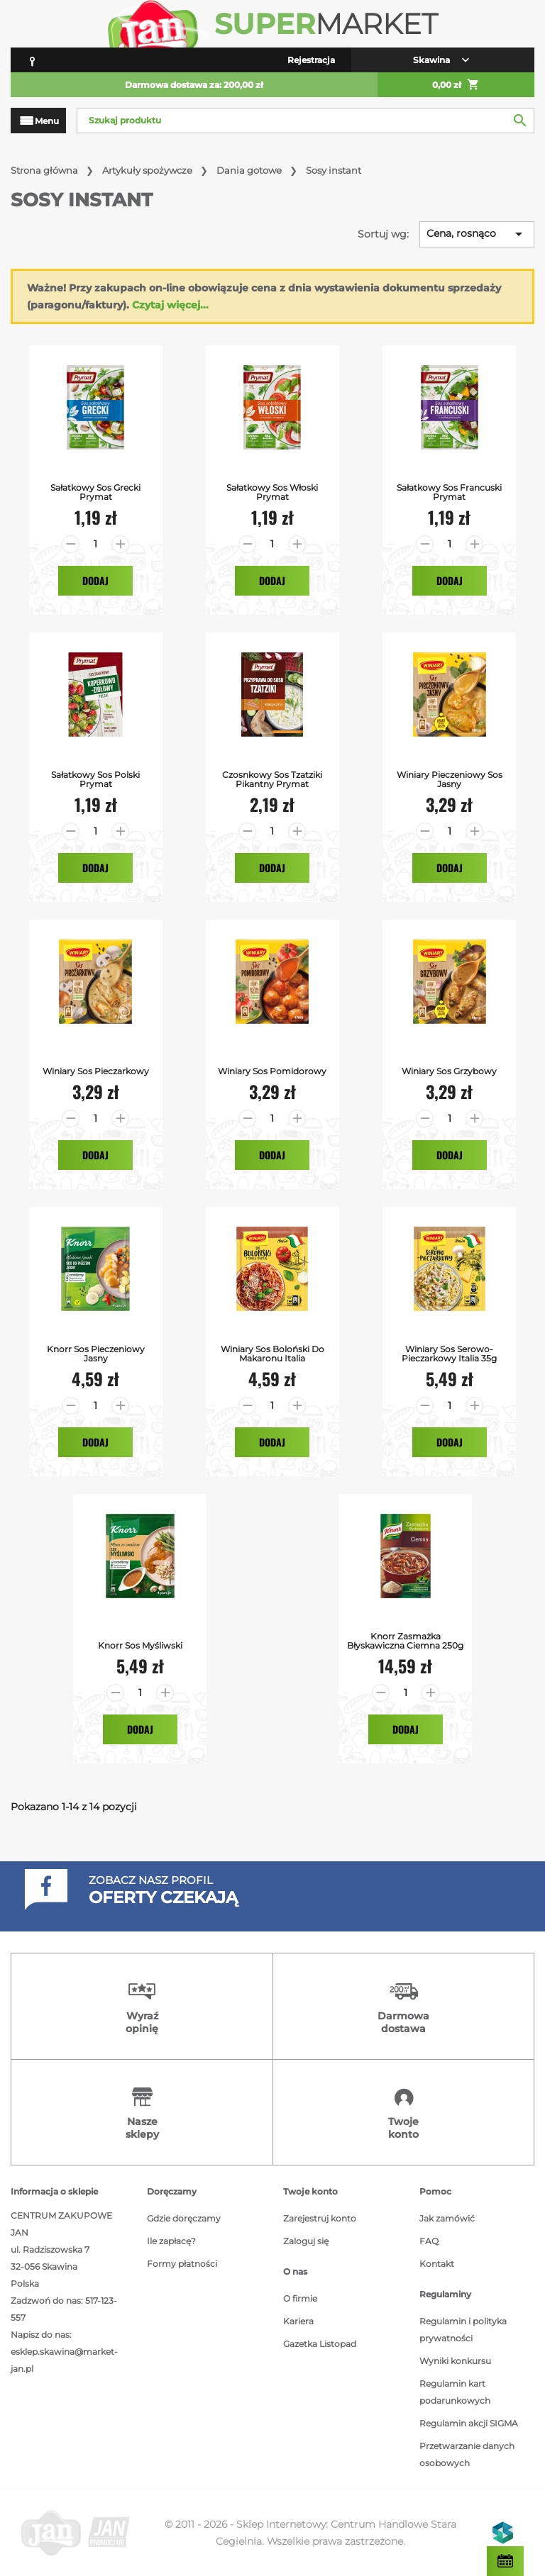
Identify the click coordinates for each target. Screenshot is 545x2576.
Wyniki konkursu (455, 2360)
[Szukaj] (305, 120)
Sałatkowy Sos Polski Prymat (95, 779)
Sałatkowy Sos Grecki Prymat (95, 492)
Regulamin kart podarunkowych (454, 2392)
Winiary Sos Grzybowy (449, 1071)
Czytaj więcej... (170, 305)
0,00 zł (456, 85)
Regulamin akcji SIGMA (468, 2423)
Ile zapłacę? (171, 2241)
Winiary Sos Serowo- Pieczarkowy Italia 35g (449, 1353)
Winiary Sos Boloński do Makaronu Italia (272, 1353)
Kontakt (436, 2263)
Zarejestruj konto (319, 2218)
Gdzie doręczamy (184, 2218)
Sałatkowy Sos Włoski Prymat (272, 492)
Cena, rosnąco (476, 233)
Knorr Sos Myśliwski (140, 1645)
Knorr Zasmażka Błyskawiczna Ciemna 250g (405, 1641)
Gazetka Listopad (319, 2343)
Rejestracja (311, 60)
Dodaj (95, 580)
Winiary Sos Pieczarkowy (96, 1071)
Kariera (298, 2321)
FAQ (429, 2241)
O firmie (300, 2298)
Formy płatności (182, 2263)
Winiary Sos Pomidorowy (272, 1071)
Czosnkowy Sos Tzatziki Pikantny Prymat (272, 779)
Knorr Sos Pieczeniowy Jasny (96, 1353)
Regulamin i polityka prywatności (463, 2329)
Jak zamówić (447, 2218)
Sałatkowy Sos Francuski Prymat (449, 492)
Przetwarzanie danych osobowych (466, 2454)
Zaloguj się (306, 2241)
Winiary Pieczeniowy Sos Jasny (449, 779)
